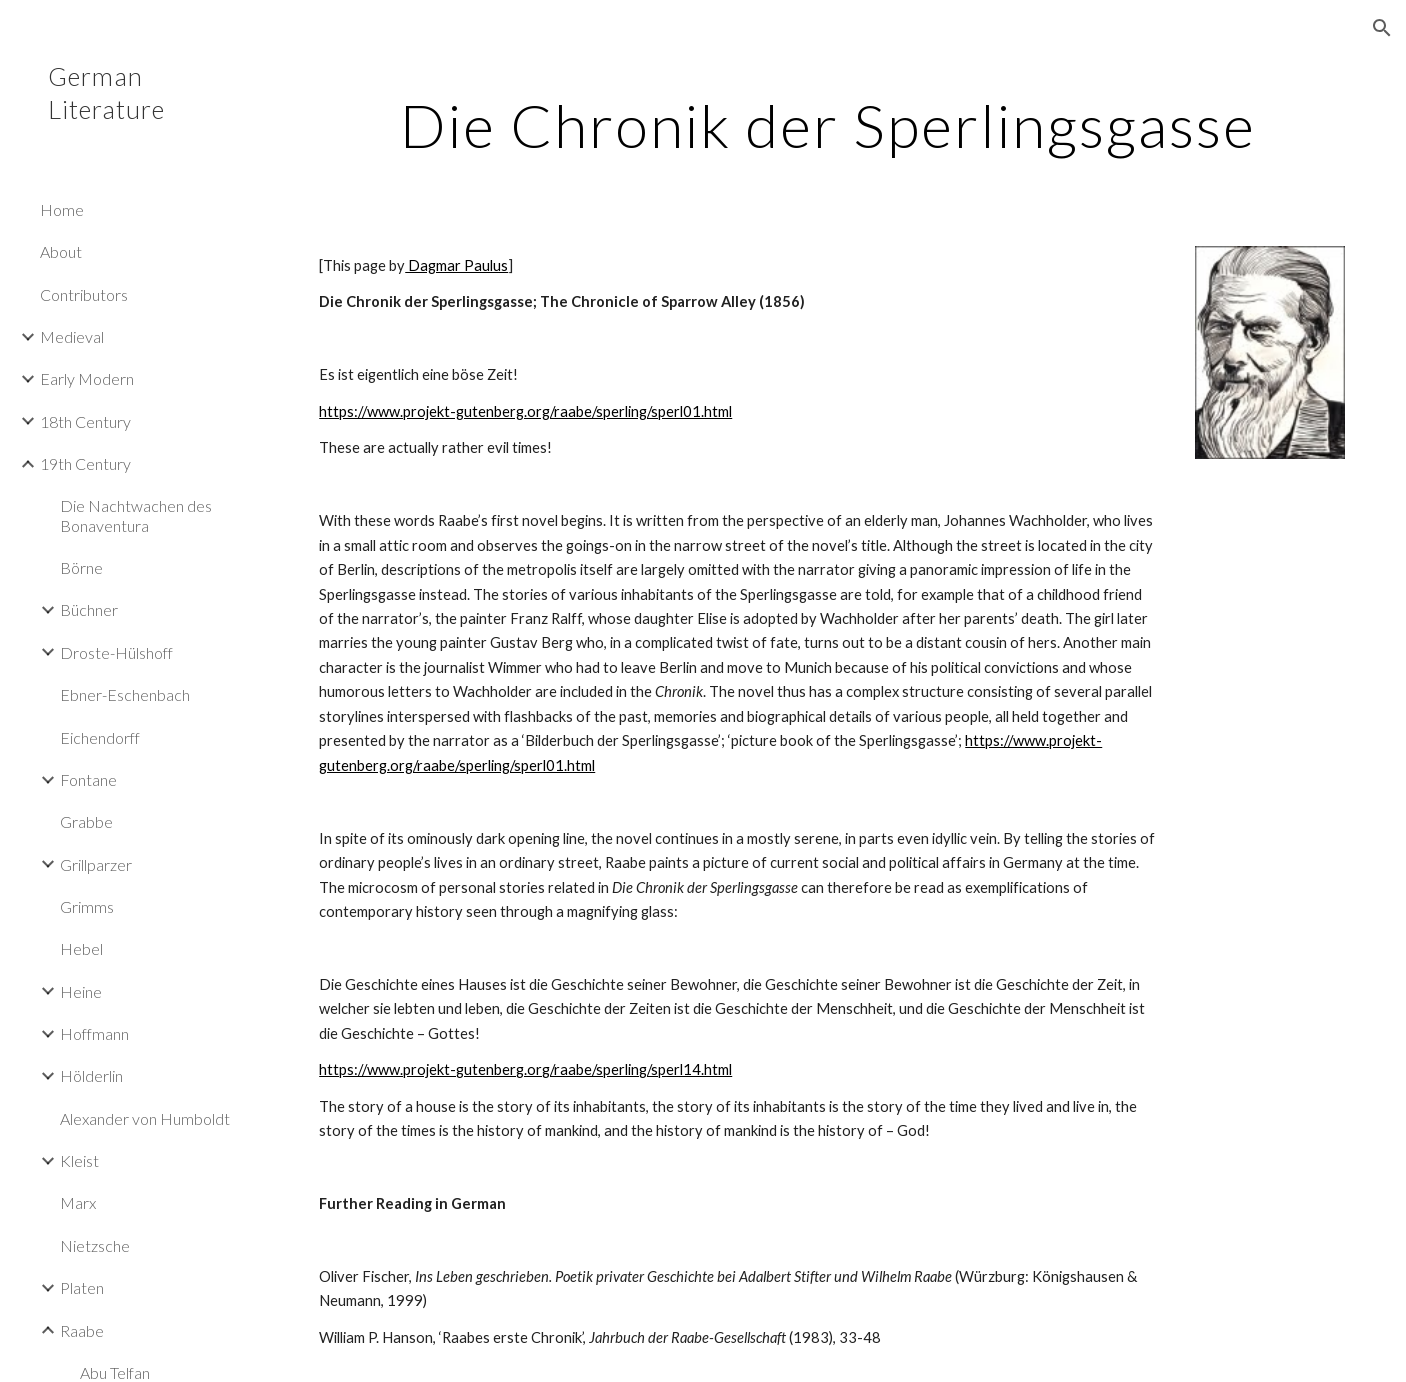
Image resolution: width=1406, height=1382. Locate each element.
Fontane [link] (88, 779)
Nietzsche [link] (95, 1245)
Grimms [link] (87, 906)
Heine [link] (81, 991)
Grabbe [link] (86, 821)
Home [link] (62, 209)
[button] (1382, 28)
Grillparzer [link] (96, 864)
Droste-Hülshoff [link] (116, 652)
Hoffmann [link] (94, 1033)
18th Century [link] (85, 421)
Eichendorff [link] (100, 737)
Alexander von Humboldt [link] (145, 1118)
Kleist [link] (79, 1160)
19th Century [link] (85, 463)
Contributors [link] (84, 294)
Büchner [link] (89, 609)
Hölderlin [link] (91, 1075)
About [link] (61, 251)
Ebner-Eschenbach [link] (125, 694)
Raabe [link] (82, 1330)
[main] (828, 125)
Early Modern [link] (87, 378)
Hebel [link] (81, 948)
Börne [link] (81, 567)
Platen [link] (82, 1287)
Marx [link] (78, 1202)
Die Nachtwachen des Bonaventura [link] (136, 515)
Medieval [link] (72, 336)
